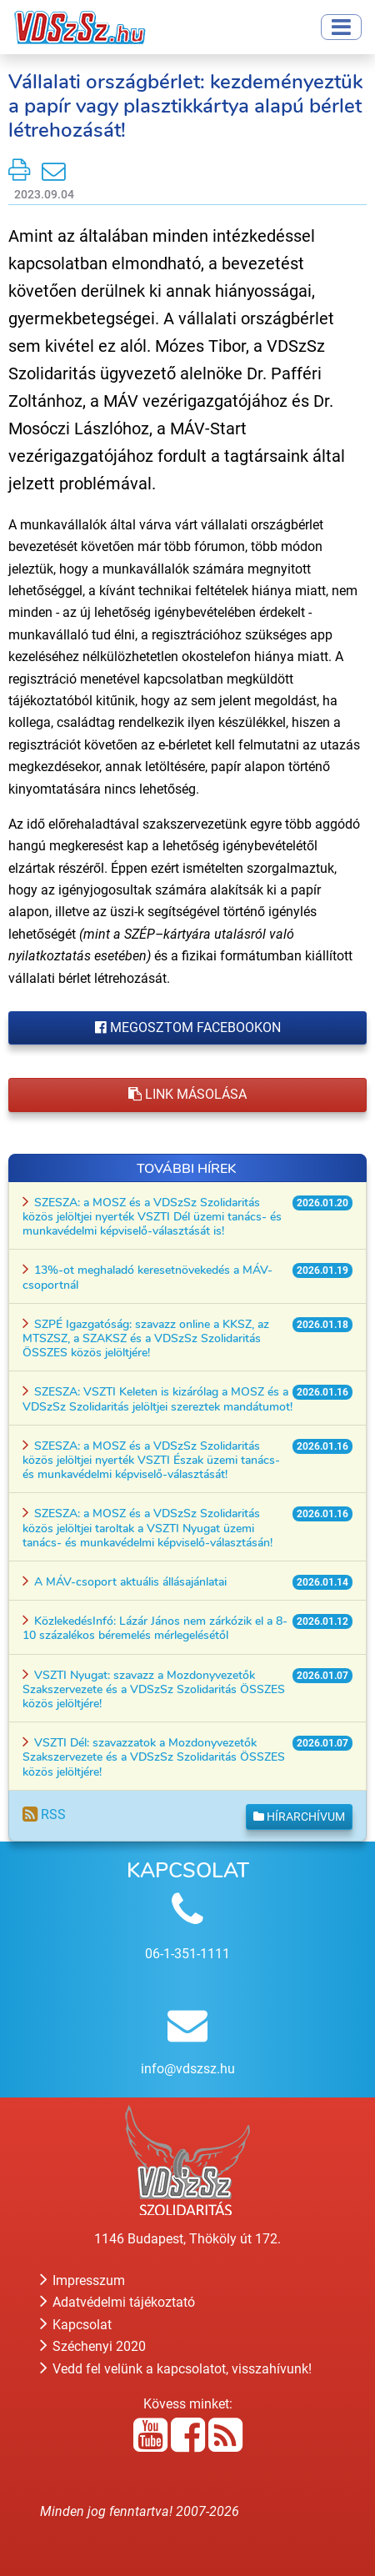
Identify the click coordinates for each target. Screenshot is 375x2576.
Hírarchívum (299, 1816)
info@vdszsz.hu (188, 2069)
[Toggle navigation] (341, 27)
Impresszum (82, 2280)
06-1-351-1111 (187, 1954)
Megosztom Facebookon (188, 1027)
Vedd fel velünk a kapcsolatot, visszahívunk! (176, 2369)
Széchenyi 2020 (93, 2346)
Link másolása (187, 1094)
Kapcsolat (76, 2325)
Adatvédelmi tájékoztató (117, 2302)
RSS (44, 1814)
